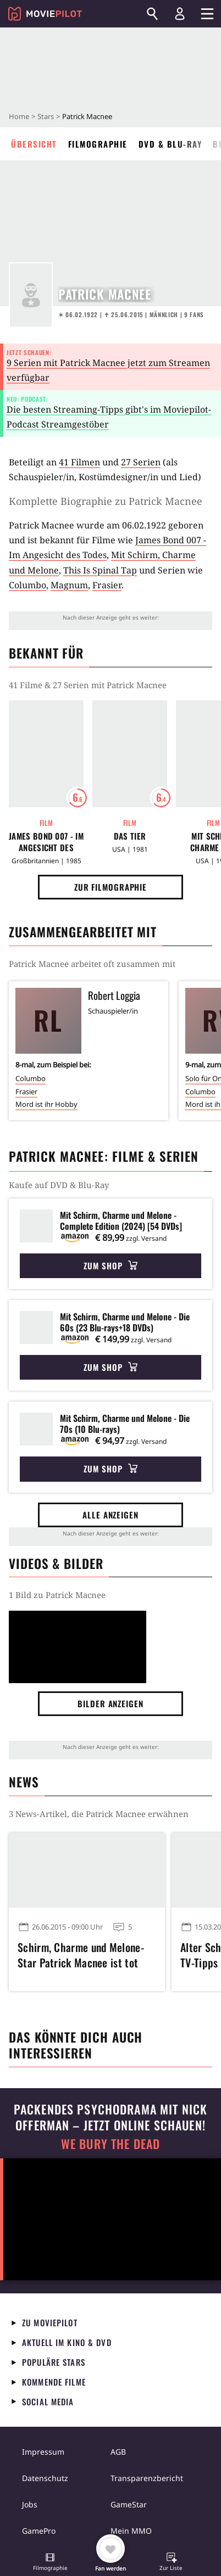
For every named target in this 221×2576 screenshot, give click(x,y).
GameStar (128, 2504)
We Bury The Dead (110, 2144)
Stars (45, 116)
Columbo (27, 585)
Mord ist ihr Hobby (46, 1104)
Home (19, 116)
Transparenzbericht (146, 2478)
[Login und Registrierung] (180, 13)
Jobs (29, 2504)
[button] (50, 2562)
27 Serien (141, 462)
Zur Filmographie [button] (110, 887)
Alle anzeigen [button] (110, 1515)
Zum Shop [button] (110, 1265)
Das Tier (130, 836)
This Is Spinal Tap (100, 570)
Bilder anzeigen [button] (110, 1703)
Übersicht (34, 144)
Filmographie (98, 144)
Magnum (69, 585)
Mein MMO (131, 2531)
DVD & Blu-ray (170, 144)
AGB (118, 2451)
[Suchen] (152, 13)
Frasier (106, 585)
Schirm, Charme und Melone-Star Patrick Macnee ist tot (81, 1954)
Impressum (43, 2451)
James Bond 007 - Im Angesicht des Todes (46, 841)
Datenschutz (45, 2478)
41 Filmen (79, 462)
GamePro (39, 2531)
